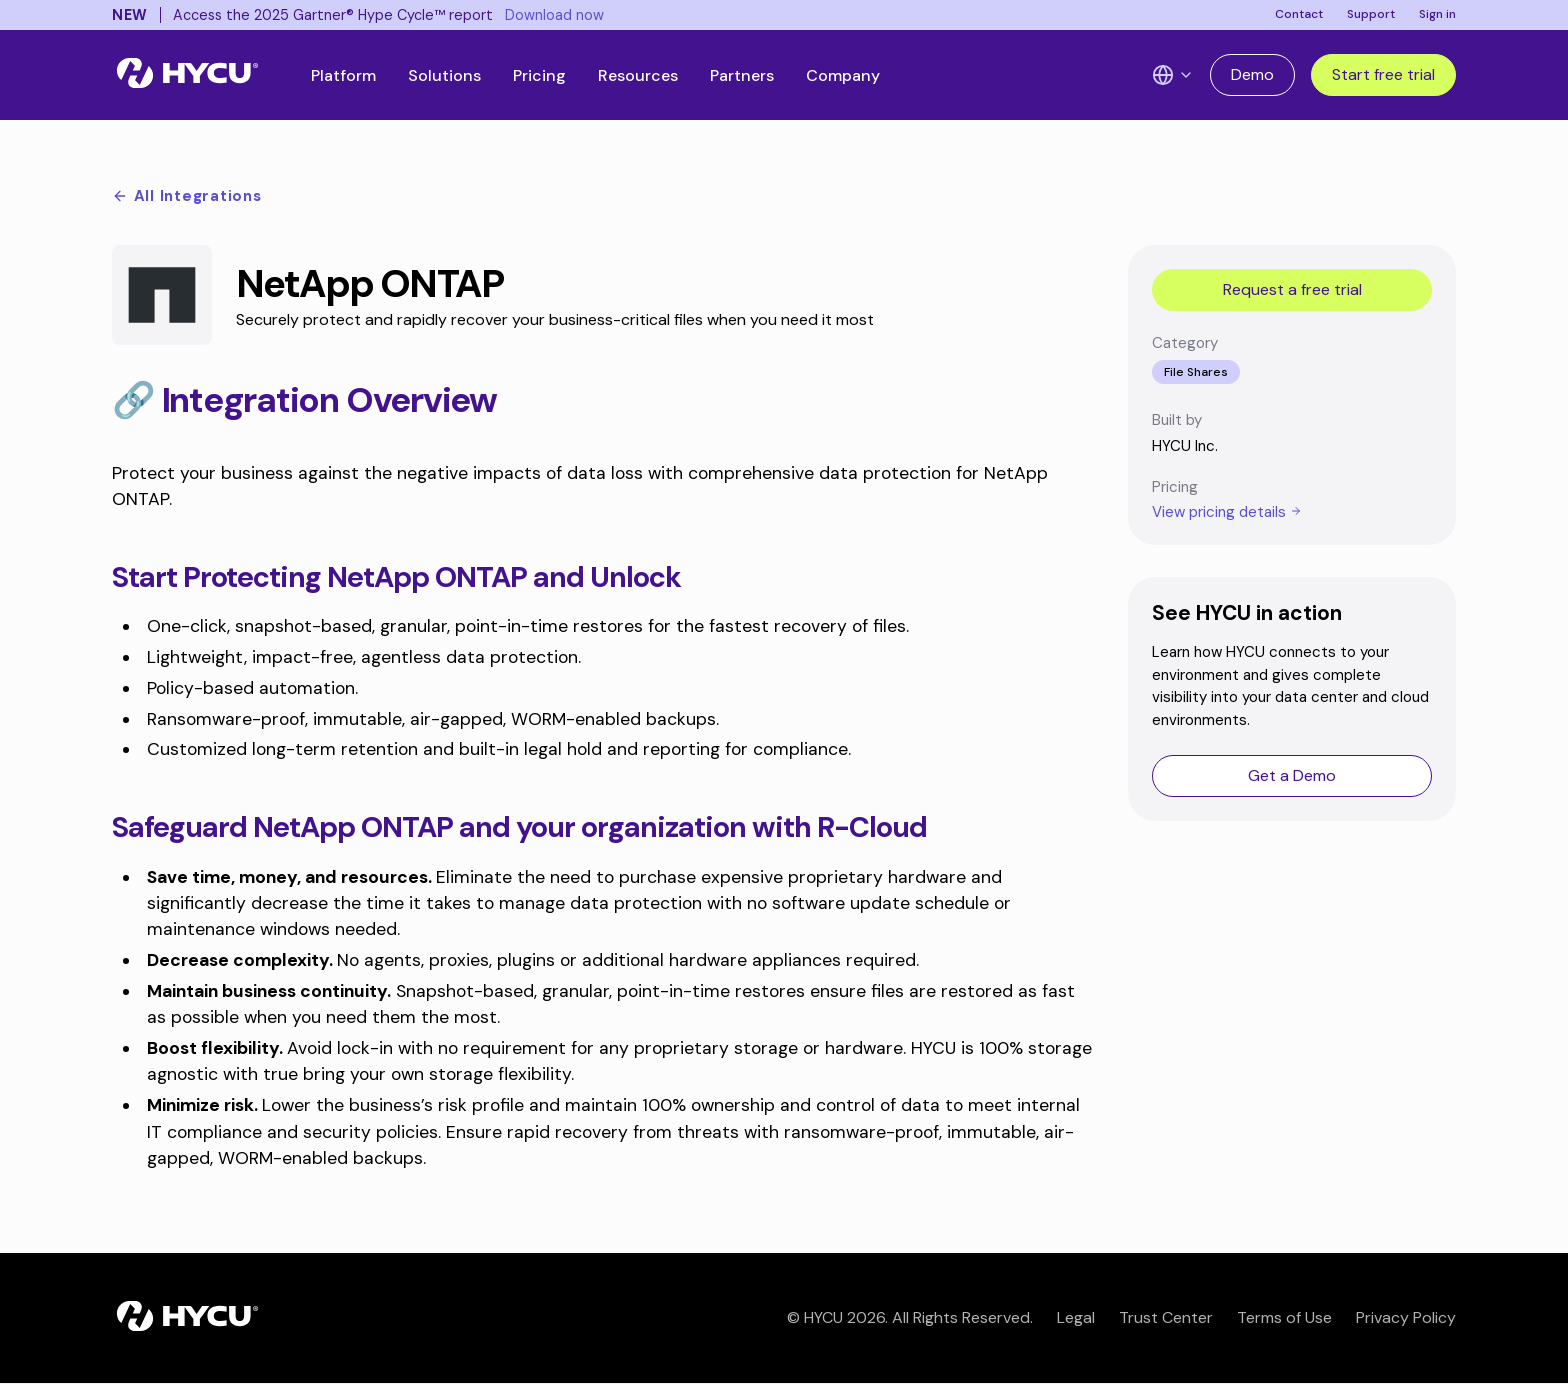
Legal (1076, 1317)
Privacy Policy (1406, 1317)
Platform (343, 75)
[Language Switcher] (1173, 75)
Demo (1252, 74)
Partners (742, 75)
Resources (638, 75)
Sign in (1437, 14)
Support (1371, 14)
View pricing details (1227, 512)
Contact (1299, 14)
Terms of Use (1284, 1317)
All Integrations (187, 196)
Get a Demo (1292, 775)
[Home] (187, 75)
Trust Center (1166, 1317)
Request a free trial (1292, 289)
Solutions (444, 75)
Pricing (539, 75)
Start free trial (1383, 74)
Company (843, 75)
